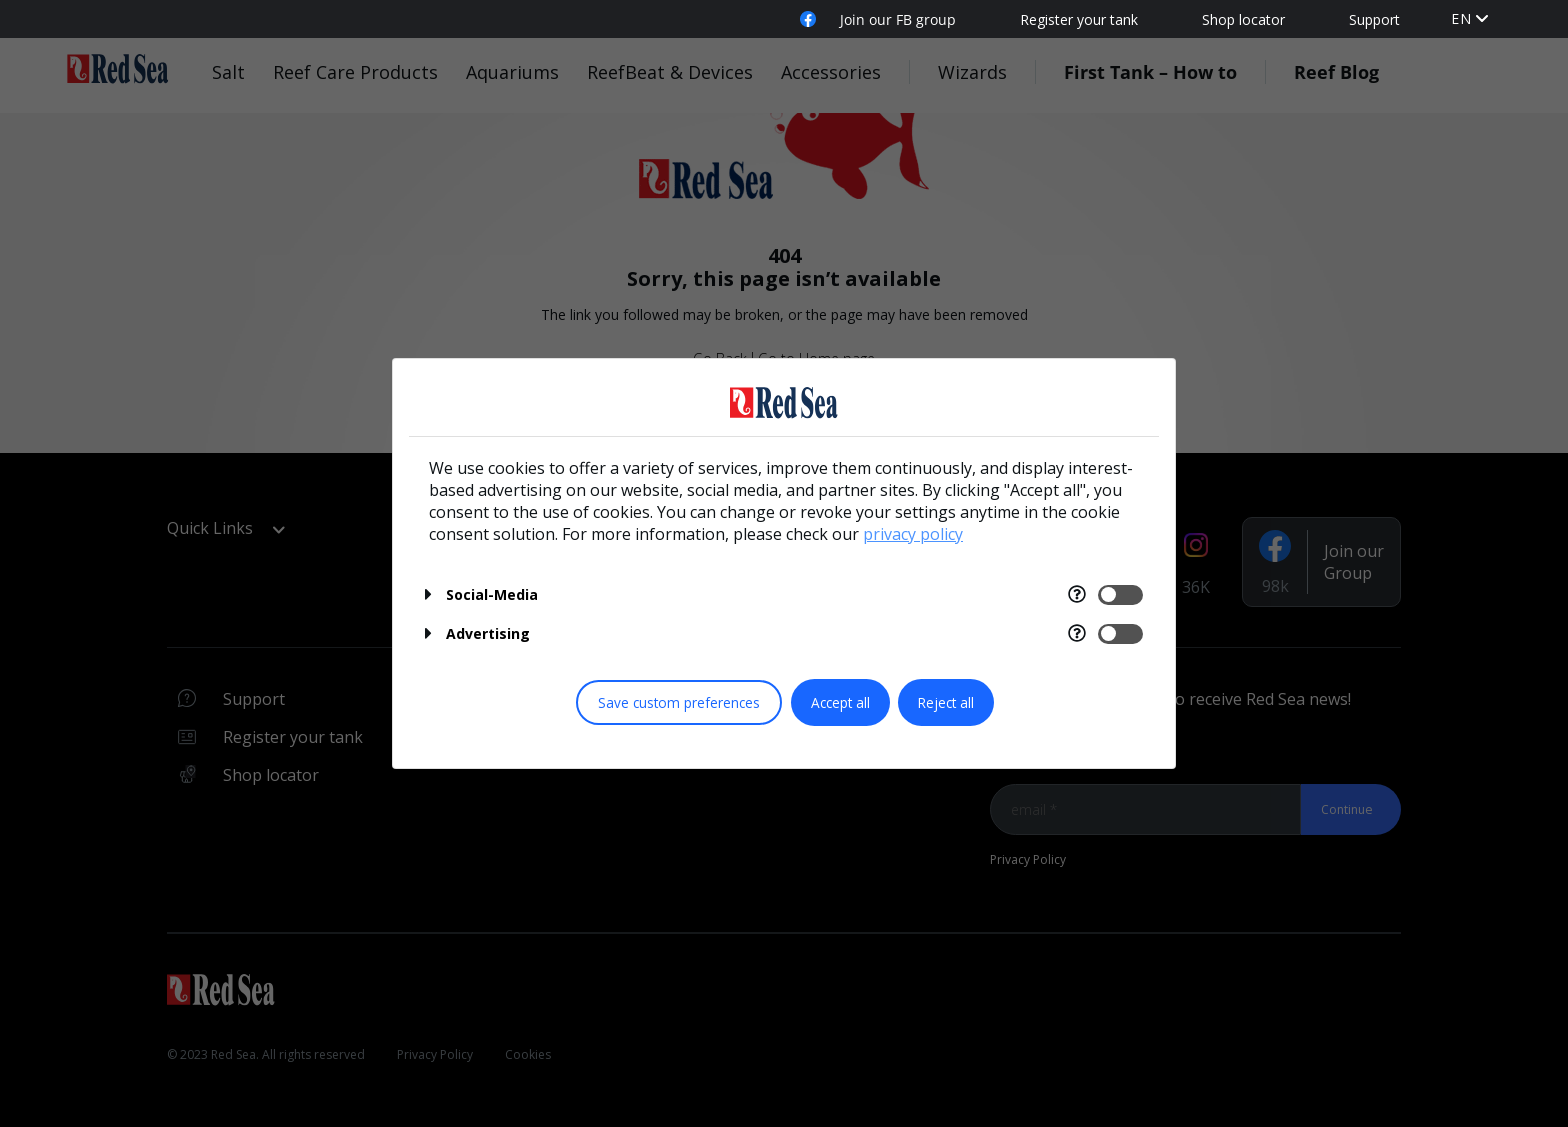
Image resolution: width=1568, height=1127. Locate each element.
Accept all (840, 702)
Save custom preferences (679, 702)
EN (1461, 18)
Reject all (946, 702)
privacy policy (913, 534)
